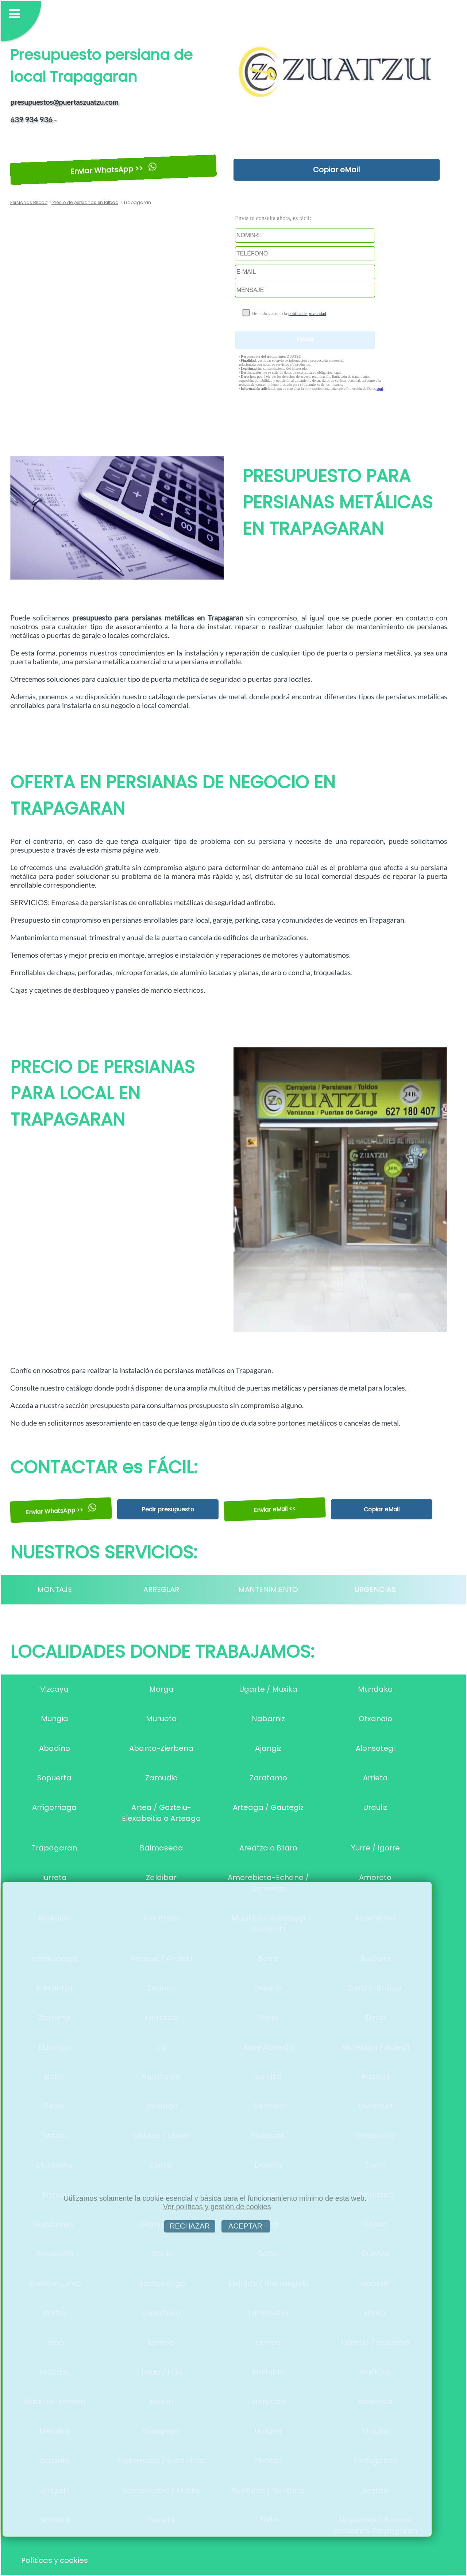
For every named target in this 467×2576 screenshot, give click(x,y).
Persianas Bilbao (28, 202)
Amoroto (375, 1877)
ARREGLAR (161, 1589)
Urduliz (375, 1807)
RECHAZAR (190, 2226)
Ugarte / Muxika (268, 1689)
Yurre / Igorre (375, 1848)
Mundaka (375, 1689)
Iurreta (54, 1877)
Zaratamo (268, 1778)
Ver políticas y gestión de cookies (217, 2207)
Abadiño (54, 1748)
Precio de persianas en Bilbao (84, 202)
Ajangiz (268, 1748)
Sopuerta (54, 1778)
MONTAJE (54, 1589)
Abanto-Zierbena (161, 1748)
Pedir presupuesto (168, 1509)
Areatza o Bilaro (268, 1848)
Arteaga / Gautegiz (268, 1807)
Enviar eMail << (275, 1509)
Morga (161, 1689)
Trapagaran (54, 1848)
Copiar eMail (336, 170)
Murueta (161, 1719)
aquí (380, 389)
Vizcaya (54, 1689)
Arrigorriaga (54, 1807)
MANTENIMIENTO (268, 1589)
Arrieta (375, 1778)
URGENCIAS (375, 1589)
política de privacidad (307, 313)
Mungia (54, 1719)
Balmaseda (161, 1848)
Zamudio (161, 1778)
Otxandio (375, 1719)
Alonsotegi (375, 1748)
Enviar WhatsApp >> (113, 169)
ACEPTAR (246, 2226)
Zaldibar (161, 1877)
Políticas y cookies (54, 2560)
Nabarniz (268, 1719)
